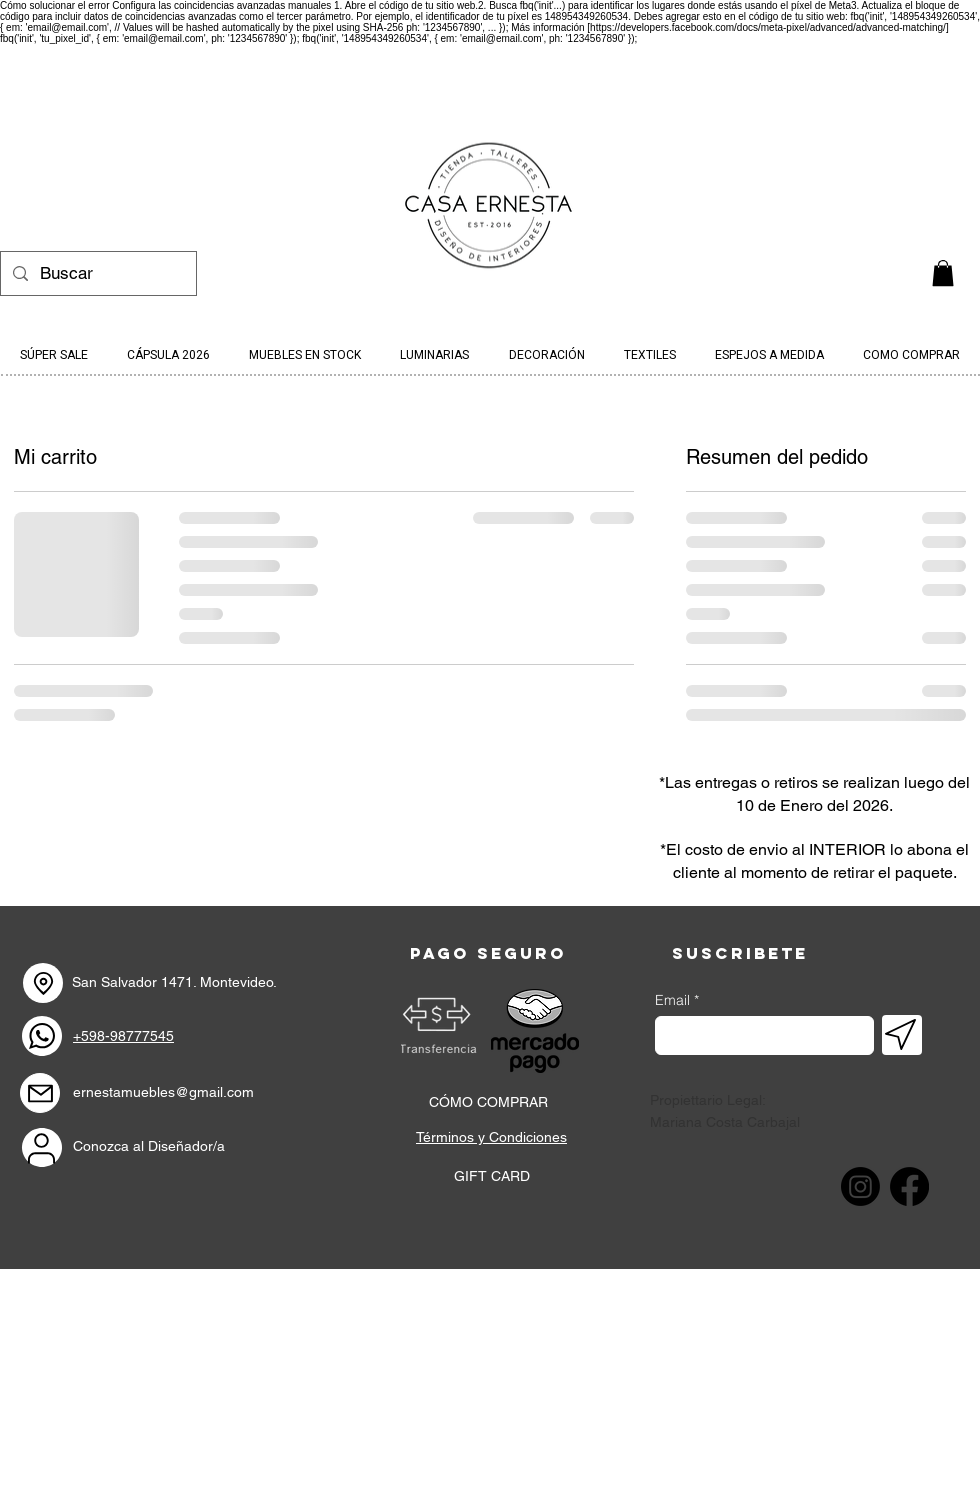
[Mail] (40, 1093)
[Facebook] (909, 1186)
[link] (943, 273)
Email (672, 1000)
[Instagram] (860, 1186)
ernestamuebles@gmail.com (163, 1092)
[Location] (43, 983)
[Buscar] (97, 273)
